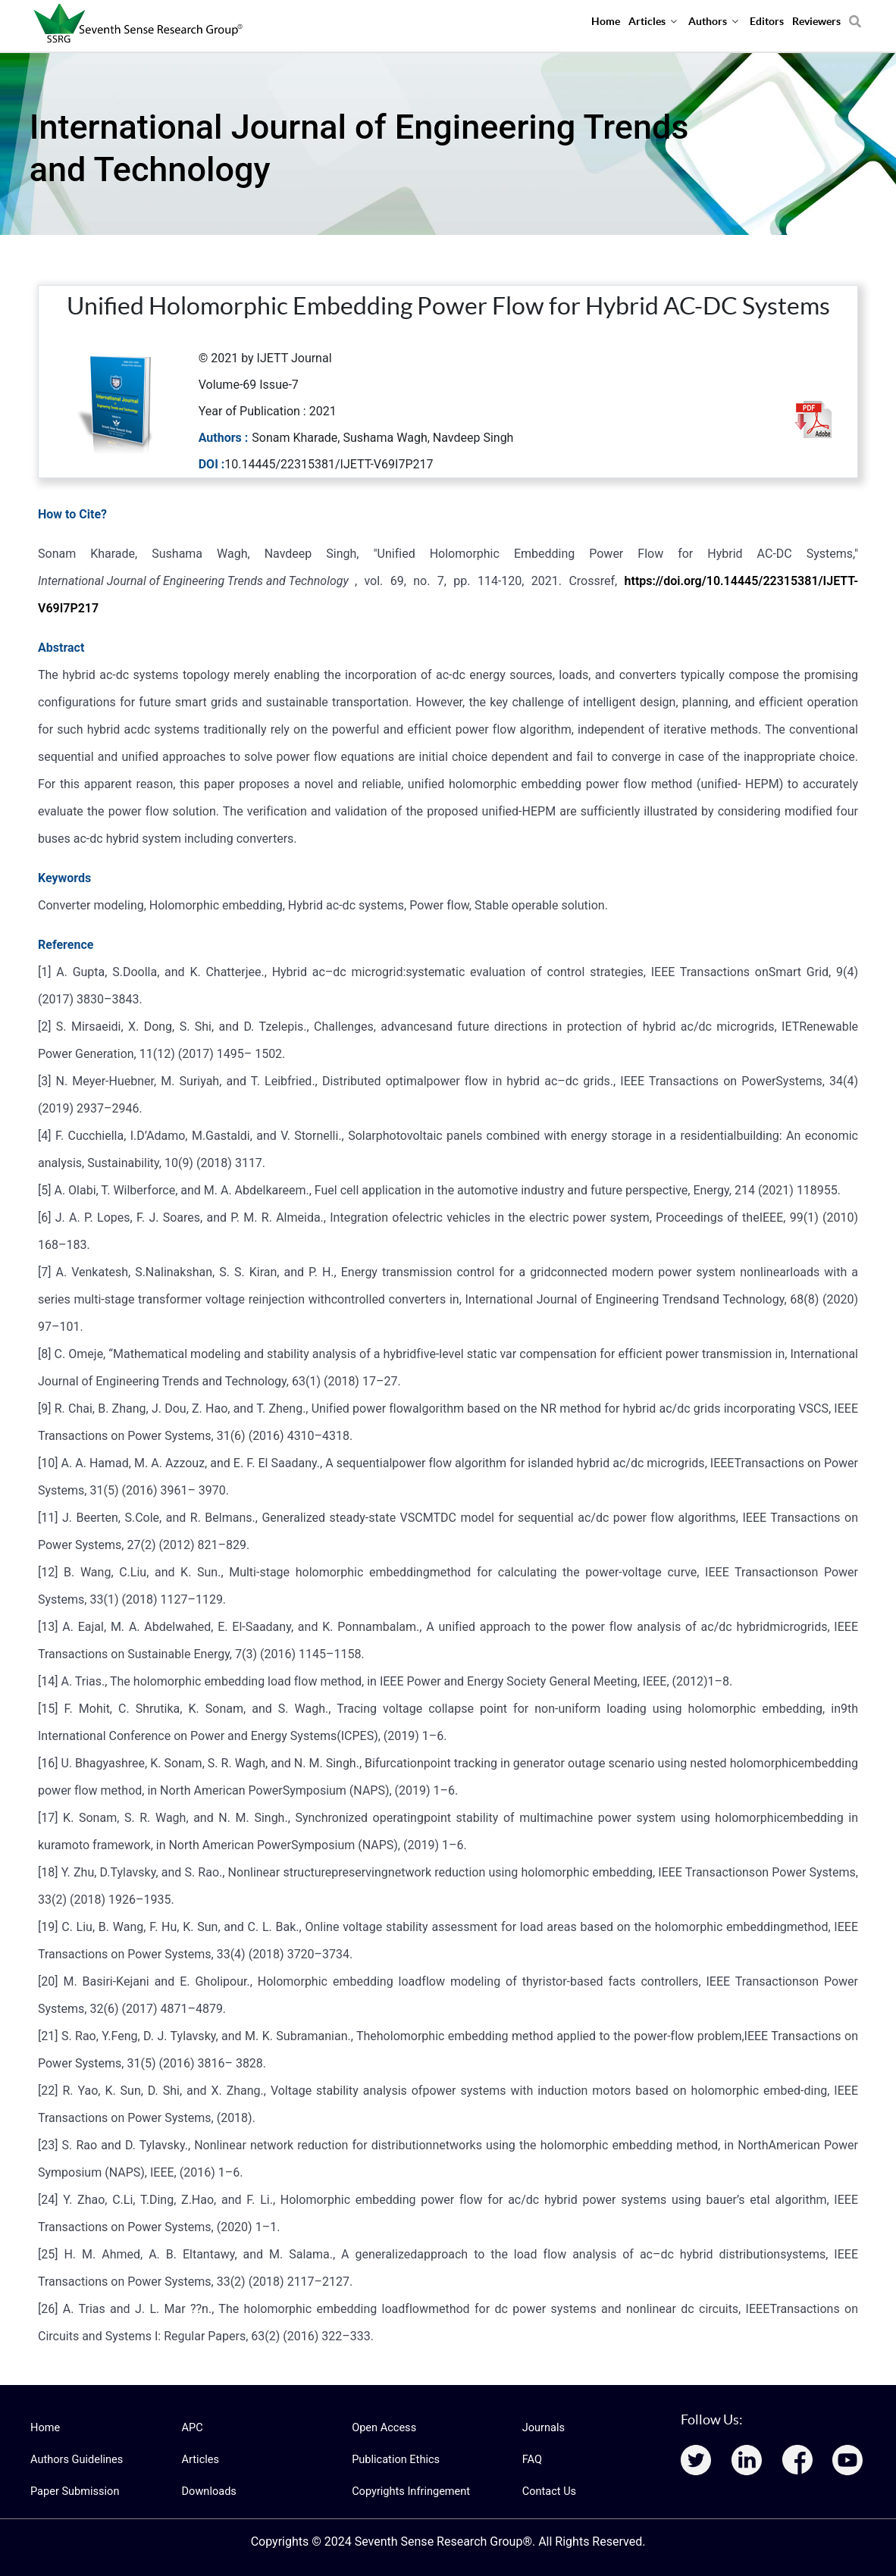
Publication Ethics (394, 2459)
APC (192, 2427)
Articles (200, 2459)
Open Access (383, 2427)
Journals (542, 2427)
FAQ (531, 2459)
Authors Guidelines (75, 2459)
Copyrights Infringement (408, 2491)
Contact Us (548, 2491)
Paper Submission (73, 2491)
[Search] (855, 16)
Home (44, 2427)
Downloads (208, 2491)
